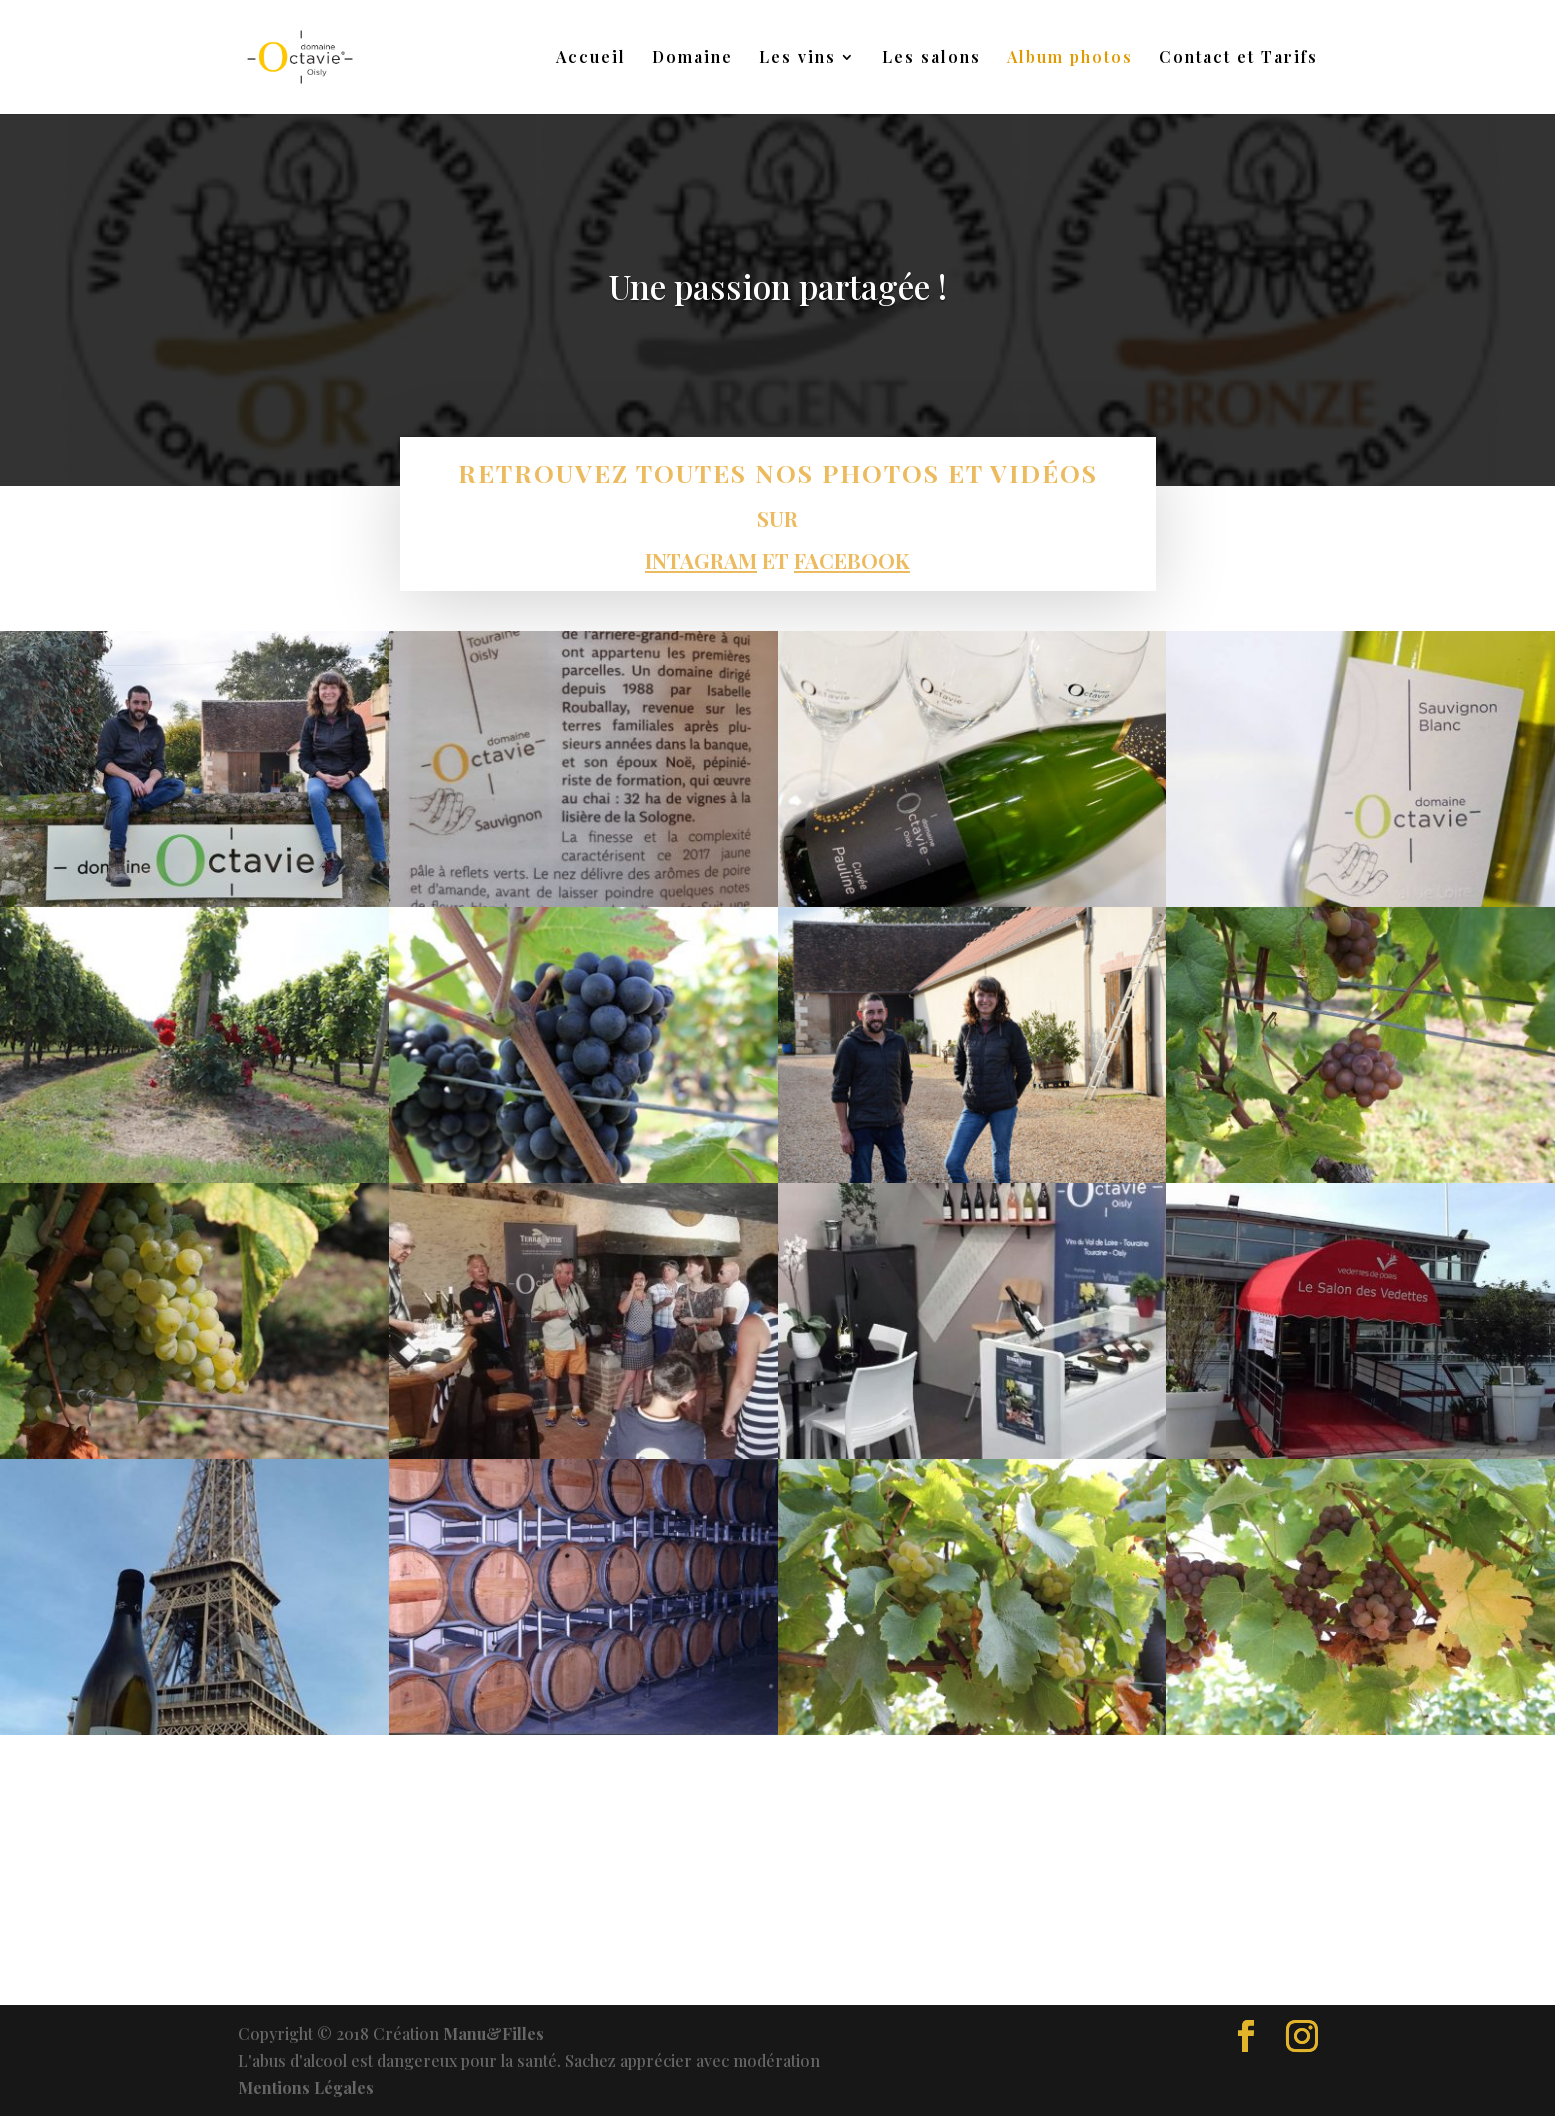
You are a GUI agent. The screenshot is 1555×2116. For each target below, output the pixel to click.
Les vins (797, 58)
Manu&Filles (493, 2033)
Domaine (692, 58)
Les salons (931, 58)
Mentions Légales (306, 2087)
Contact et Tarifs (1238, 58)
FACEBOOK (851, 560)
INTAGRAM (703, 559)
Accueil (591, 58)
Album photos (1070, 58)
